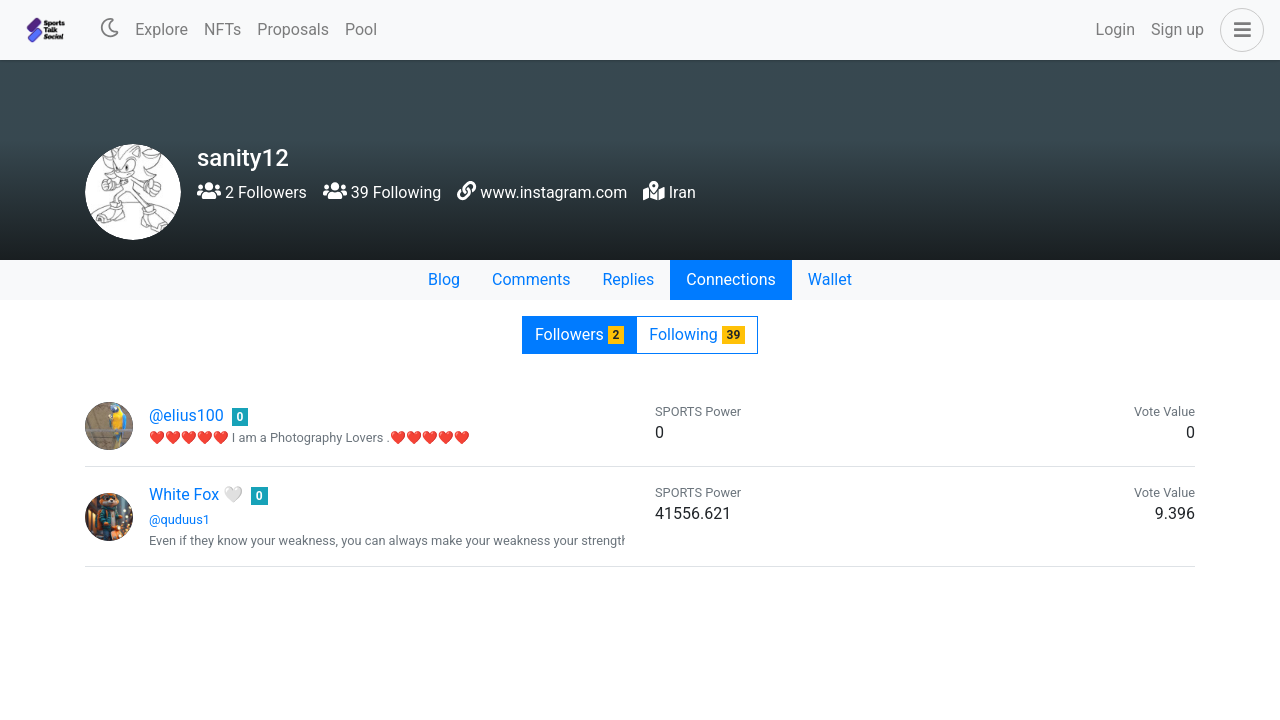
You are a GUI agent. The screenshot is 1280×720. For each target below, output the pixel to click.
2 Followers (252, 192)
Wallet (830, 279)
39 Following (382, 192)
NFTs (222, 29)
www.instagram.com (553, 192)
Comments (531, 279)
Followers (579, 334)
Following (697, 334)
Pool (361, 29)
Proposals (293, 29)
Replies (628, 279)
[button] (1238, 30)
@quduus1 (179, 519)
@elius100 (186, 415)
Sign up (1177, 29)
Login (1115, 29)
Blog (444, 279)
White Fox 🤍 (196, 494)
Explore (161, 29)
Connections (730, 279)
